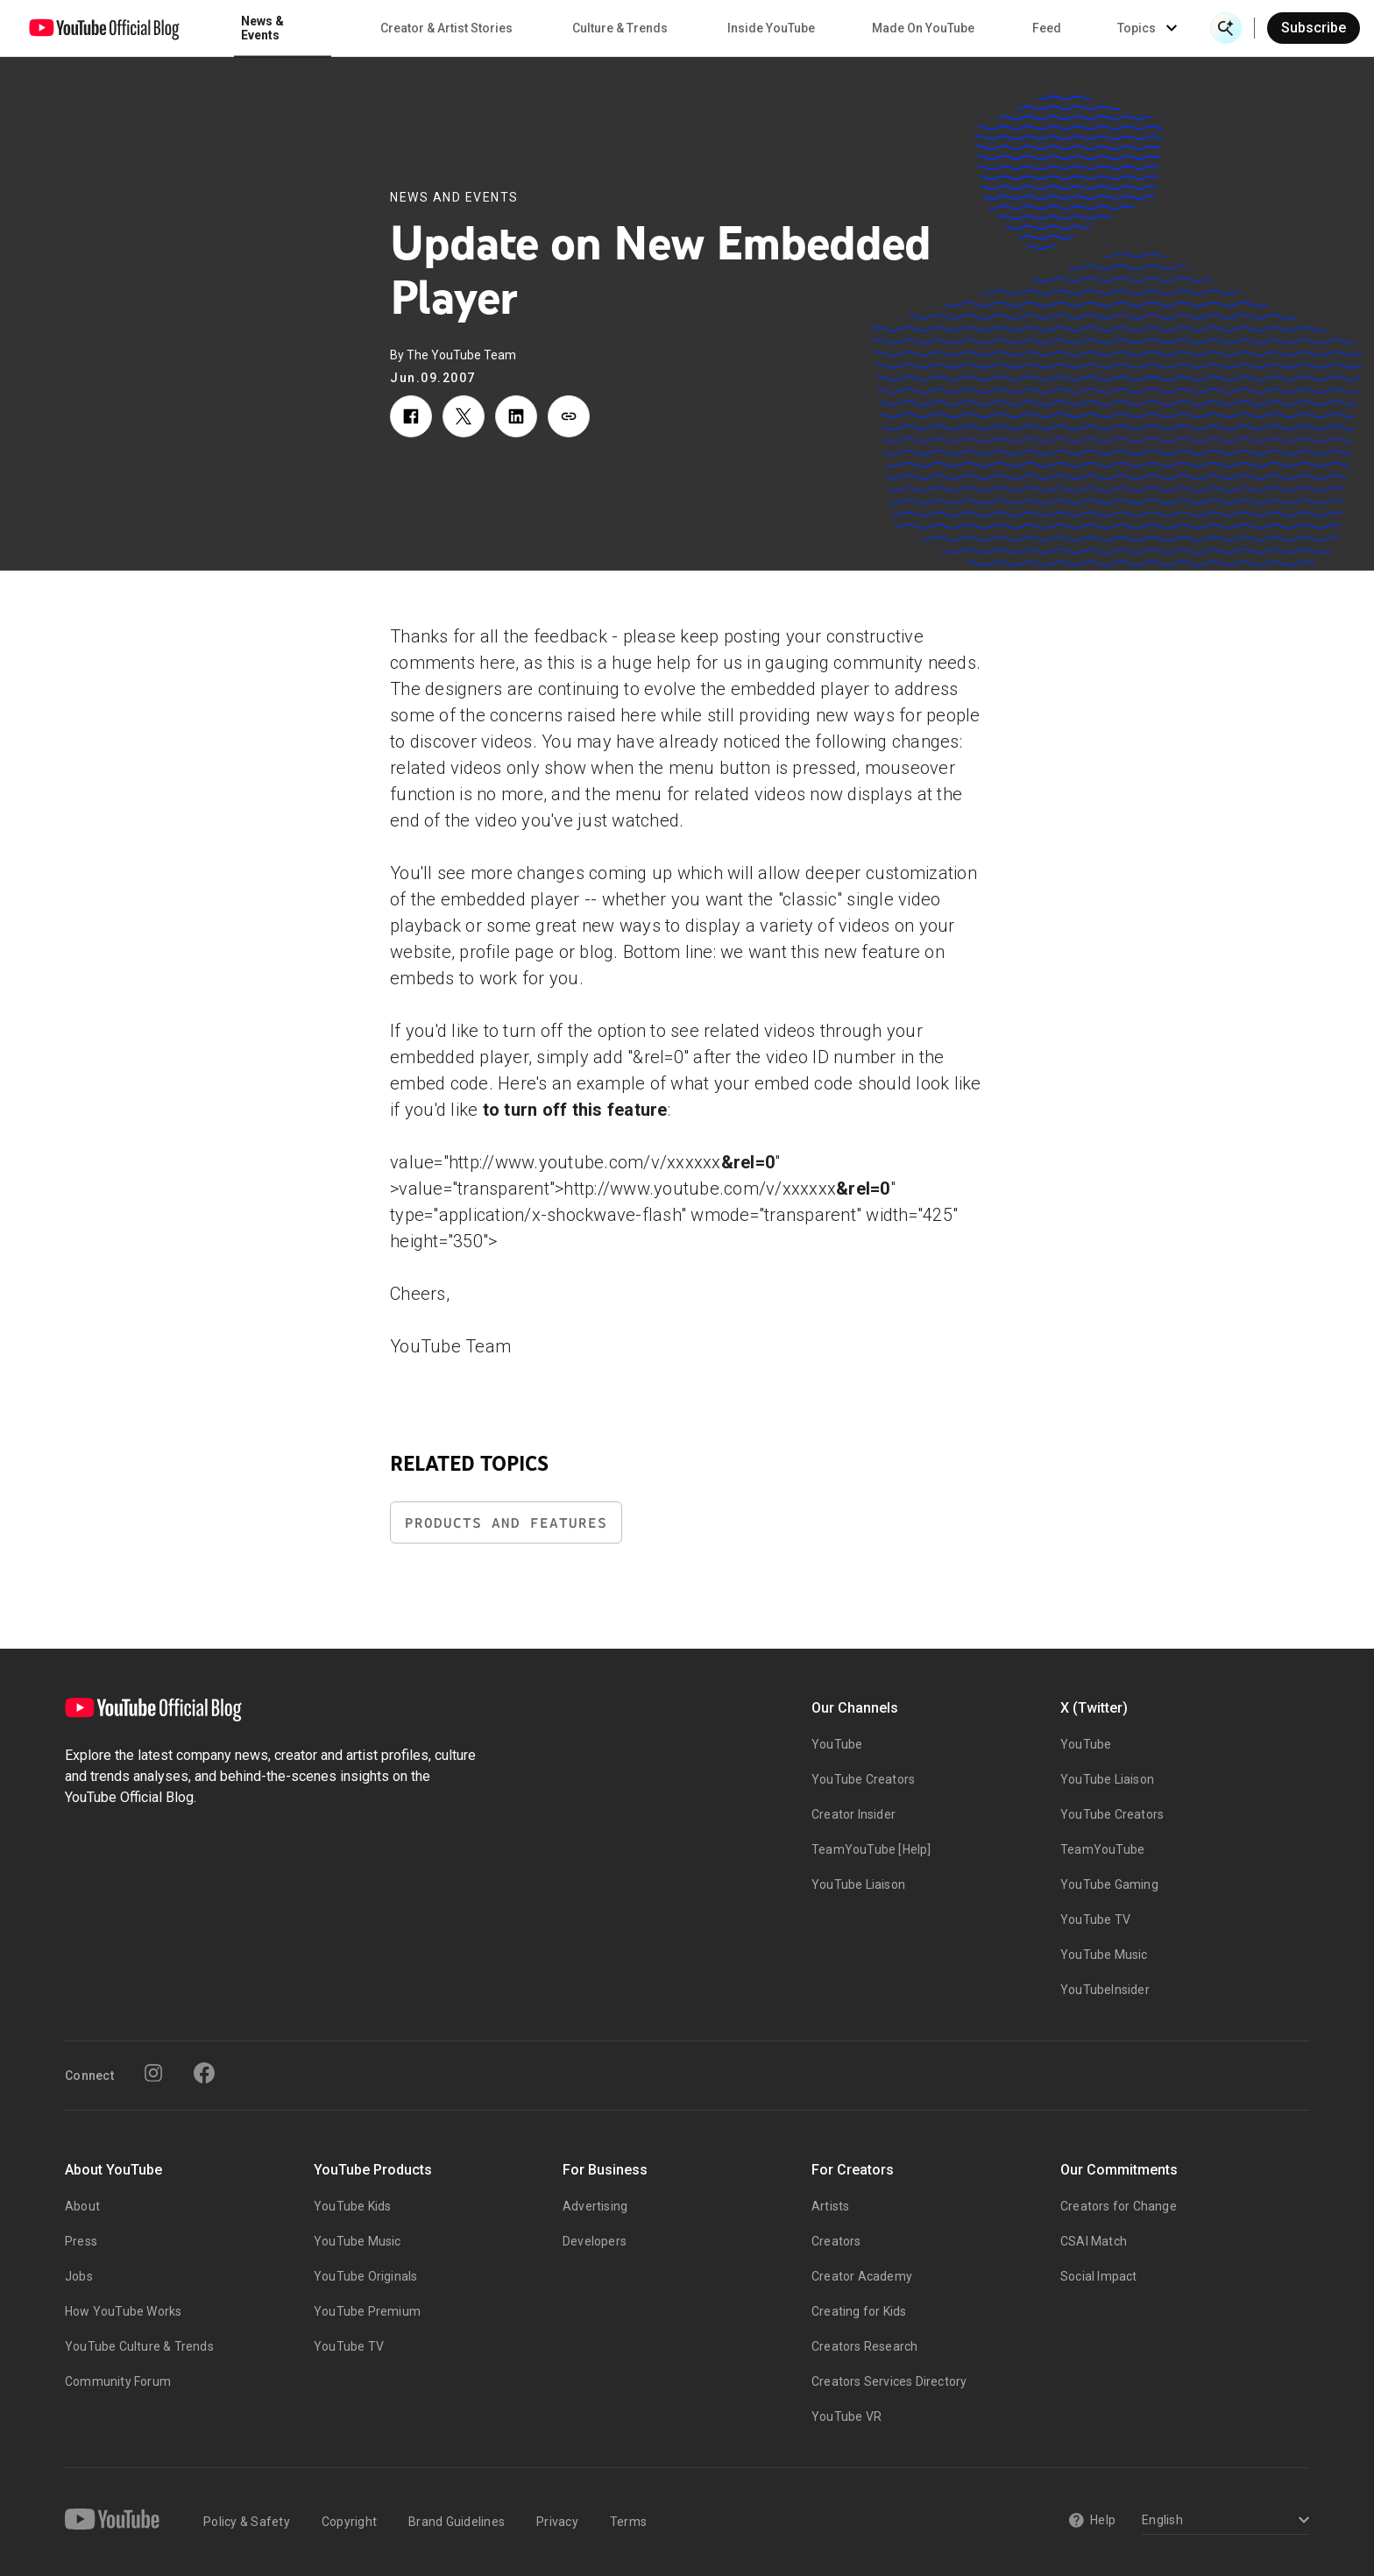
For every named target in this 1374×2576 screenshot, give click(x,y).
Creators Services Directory (889, 2381)
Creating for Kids (858, 2311)
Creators (836, 2241)
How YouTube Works (123, 2311)
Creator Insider (853, 1814)
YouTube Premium (367, 2311)
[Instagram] (153, 2072)
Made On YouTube (923, 28)
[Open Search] (1226, 28)
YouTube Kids (352, 2206)
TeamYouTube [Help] (871, 1849)
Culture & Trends (620, 28)
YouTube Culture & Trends (139, 2346)
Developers (595, 2241)
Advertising (595, 2206)
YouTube (836, 1744)
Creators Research (864, 2346)
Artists (830, 2206)
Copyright (349, 2522)
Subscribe (1313, 27)
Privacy (557, 2522)
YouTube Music (1104, 1955)
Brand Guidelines (456, 2522)
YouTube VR (846, 2416)
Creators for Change (1118, 2206)
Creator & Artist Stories (446, 28)
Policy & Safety (246, 2522)
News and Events (454, 197)
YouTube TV (1095, 1919)
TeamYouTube (1102, 1849)
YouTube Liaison (858, 1884)
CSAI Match (1093, 2241)
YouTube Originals (365, 2276)
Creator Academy (861, 2276)
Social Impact (1098, 2276)
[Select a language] (1223, 2521)
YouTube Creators (863, 1779)
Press (81, 2241)
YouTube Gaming (1109, 1884)
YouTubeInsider (1105, 1990)
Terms (628, 2522)
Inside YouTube (771, 28)
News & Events (262, 28)
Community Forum (118, 2381)
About (82, 2206)
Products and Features (506, 1523)
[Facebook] (204, 2072)
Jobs (79, 2276)
